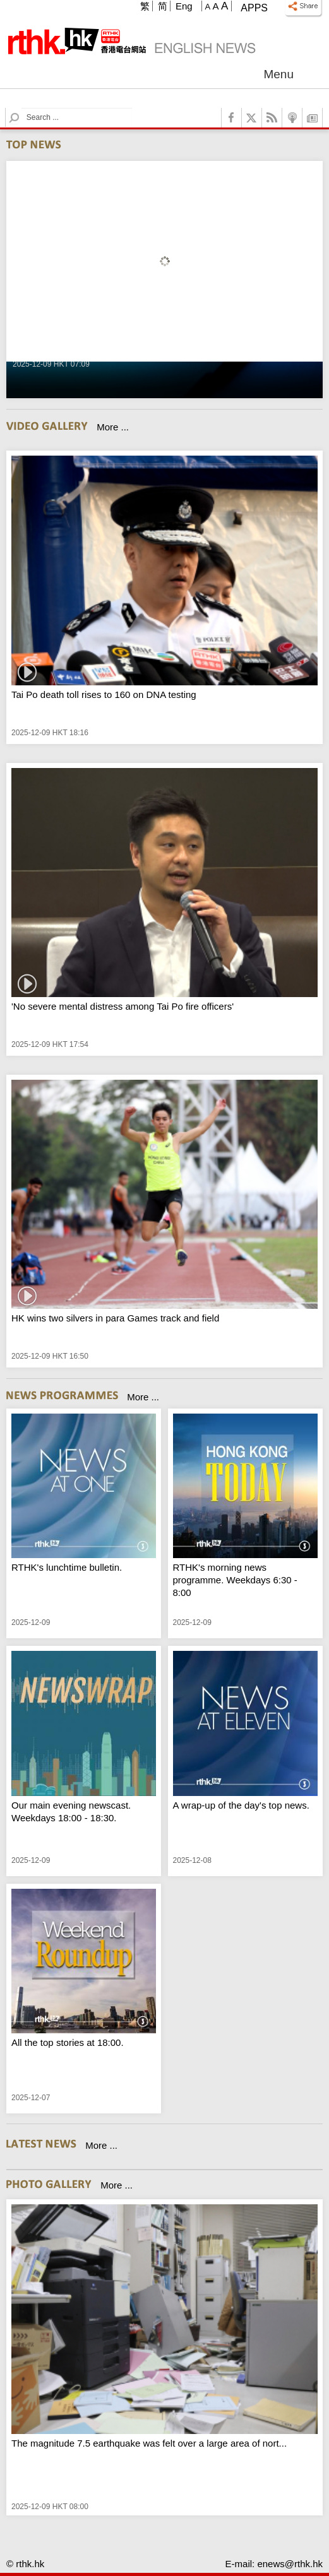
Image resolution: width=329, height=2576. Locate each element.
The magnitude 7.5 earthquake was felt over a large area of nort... (149, 2443)
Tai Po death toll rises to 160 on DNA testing (103, 694)
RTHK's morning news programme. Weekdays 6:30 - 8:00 (235, 1580)
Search (21, 108)
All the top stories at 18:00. (67, 2042)
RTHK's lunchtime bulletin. (66, 1567)
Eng (184, 6)
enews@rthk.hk (290, 2563)
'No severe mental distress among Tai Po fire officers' (122, 1006)
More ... (113, 427)
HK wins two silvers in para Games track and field (115, 1318)
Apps (254, 8)
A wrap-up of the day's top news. (241, 1805)
